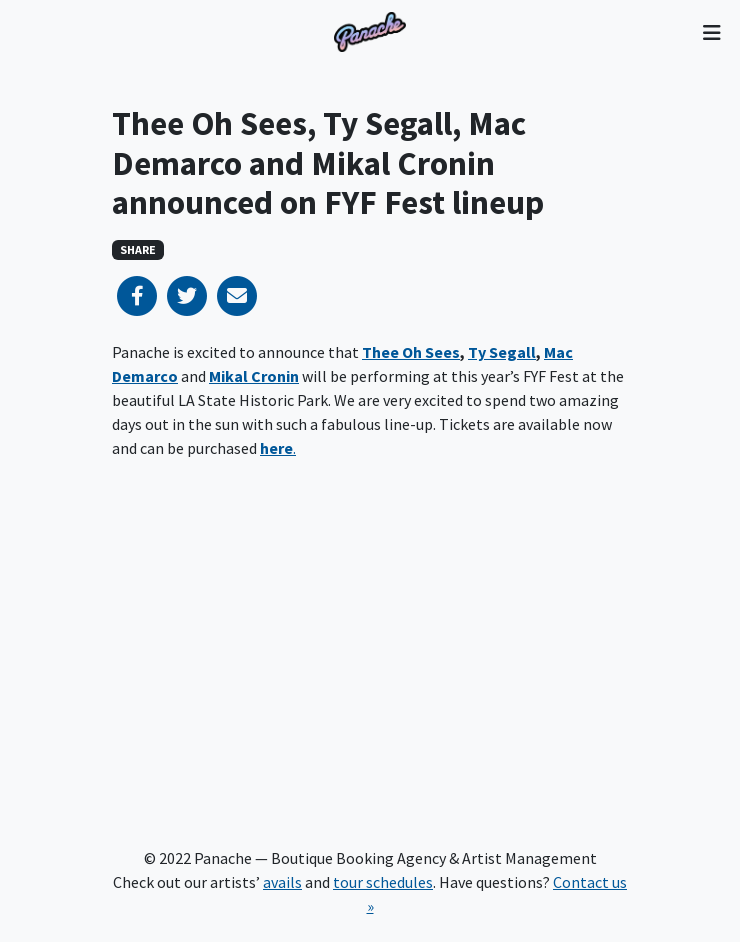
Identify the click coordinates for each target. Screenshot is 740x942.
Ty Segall (502, 352)
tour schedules (383, 882)
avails (282, 882)
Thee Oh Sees (411, 352)
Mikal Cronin (254, 376)
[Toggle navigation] (711, 32)
